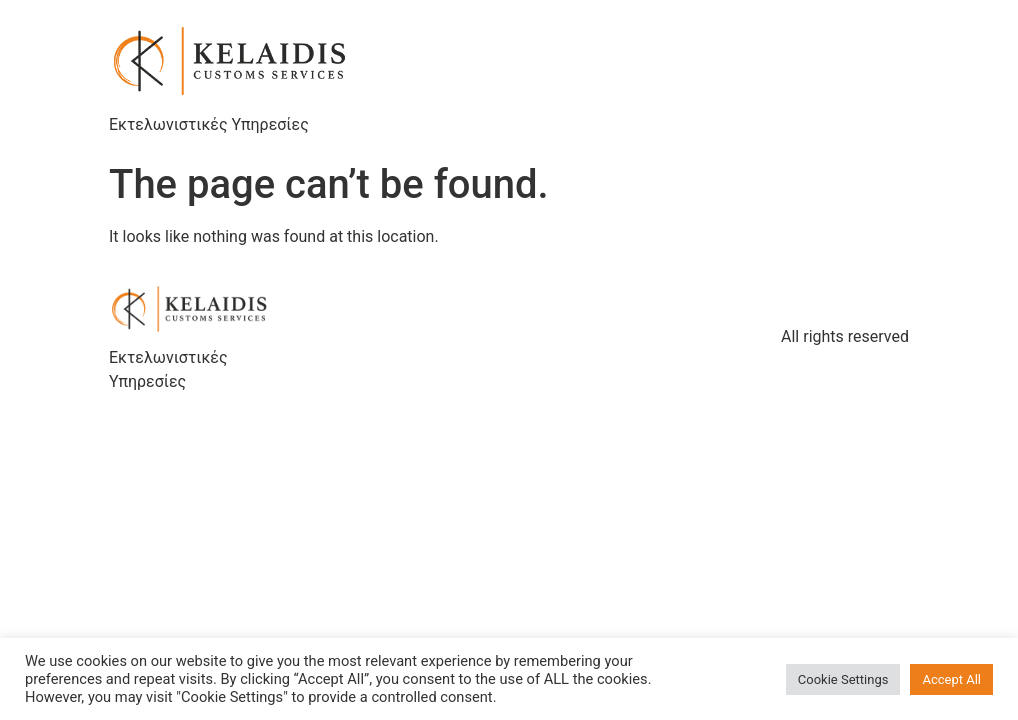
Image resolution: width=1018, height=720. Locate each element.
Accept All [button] (951, 679)
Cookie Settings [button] (843, 679)
